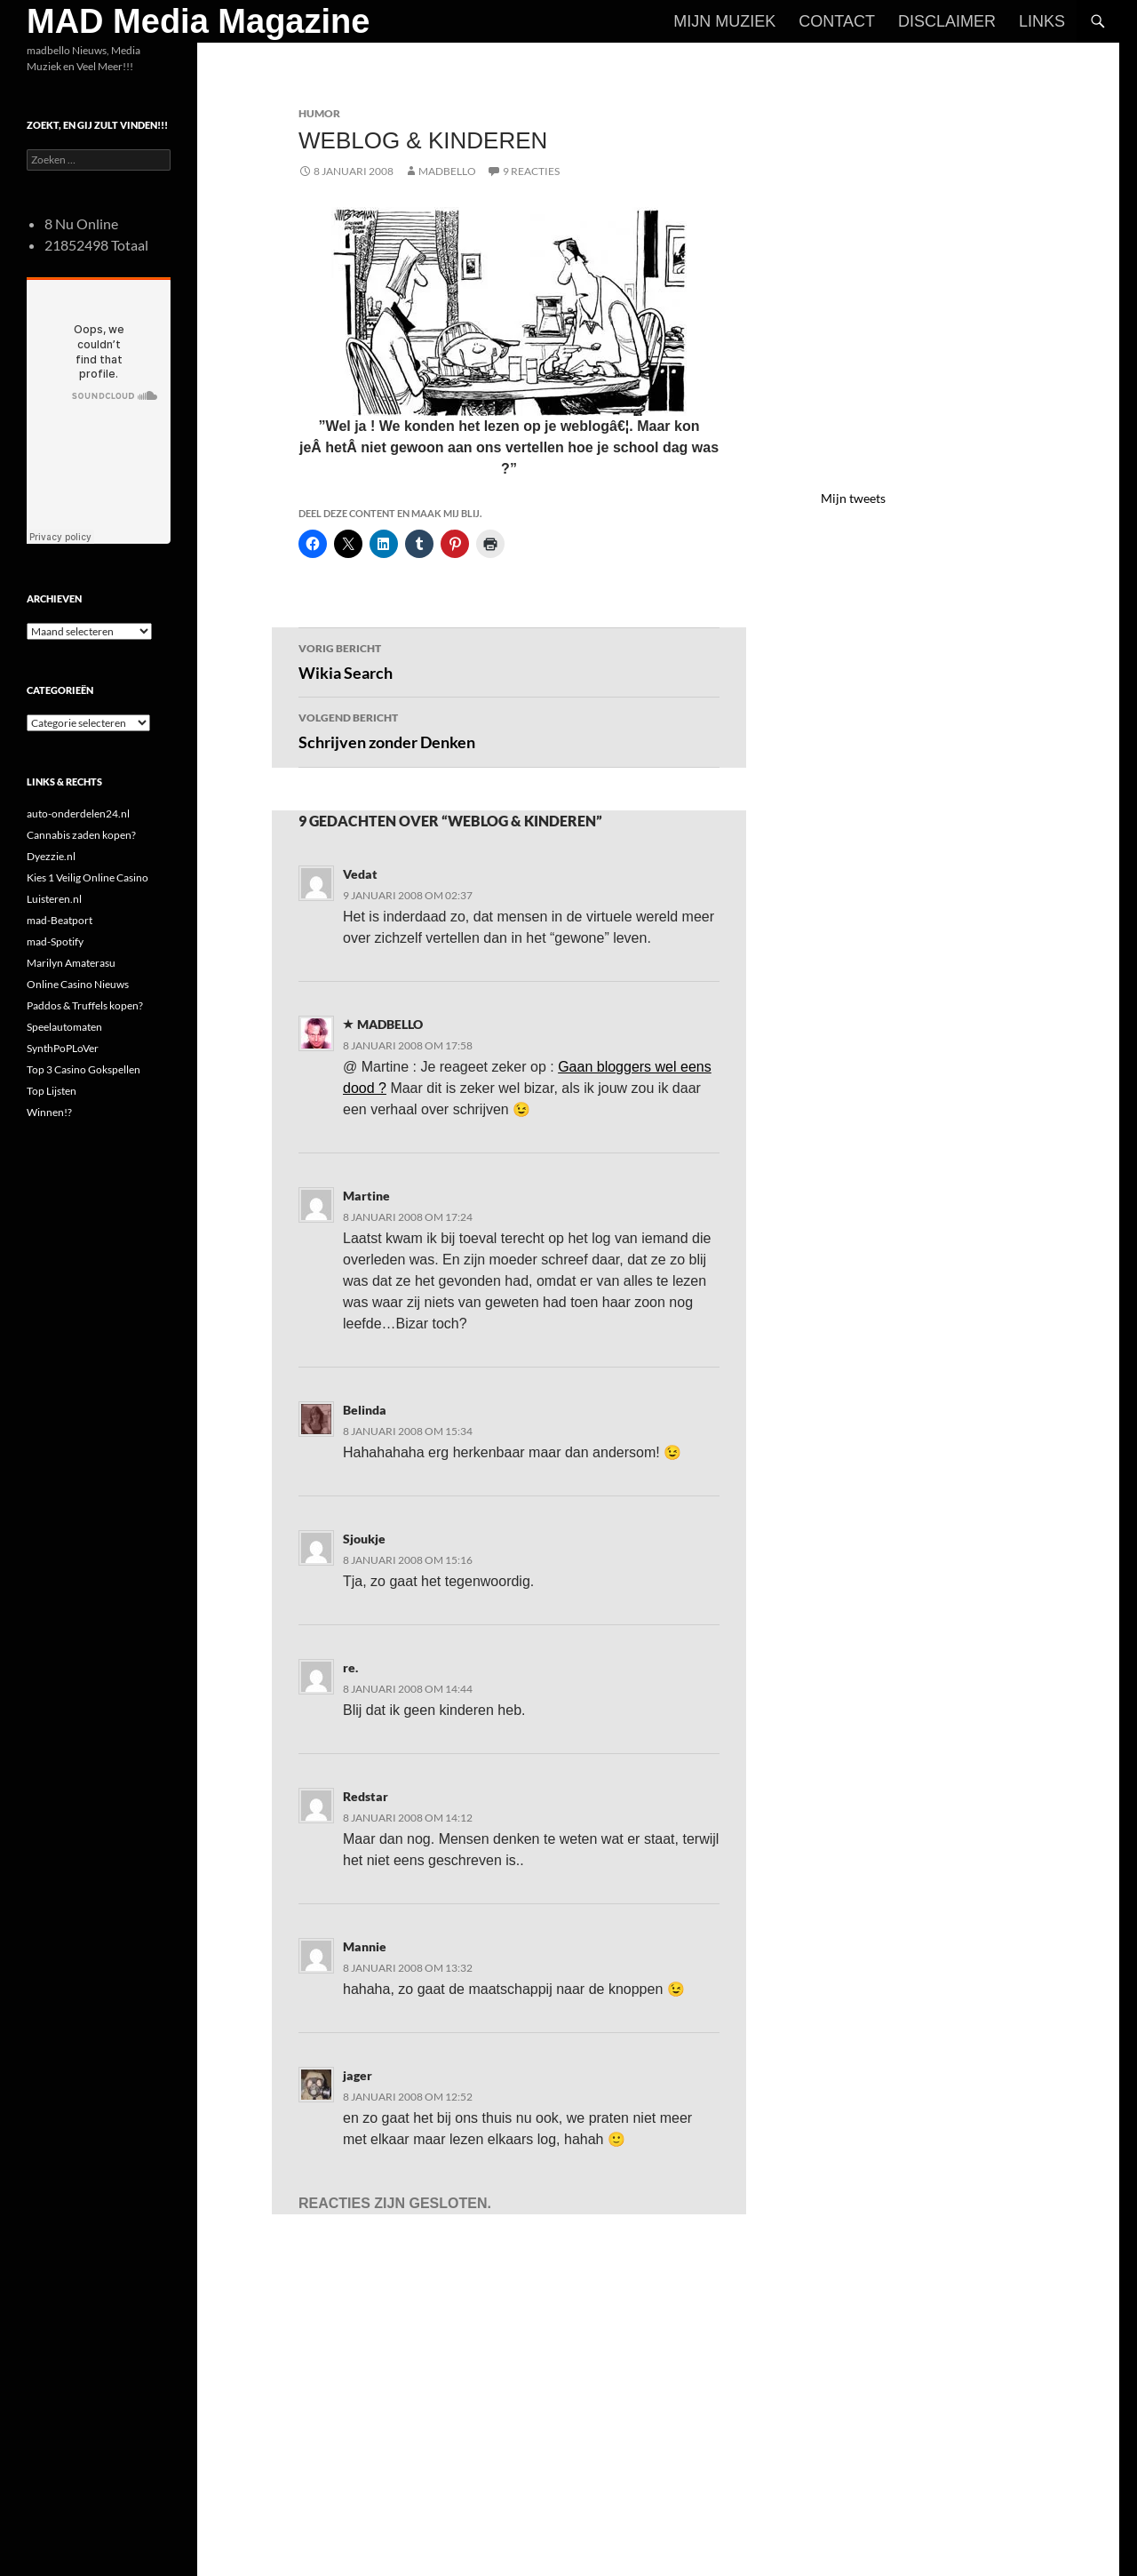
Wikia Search (509, 660)
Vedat (360, 873)
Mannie (364, 1946)
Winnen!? (49, 1112)
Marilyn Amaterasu (71, 962)
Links (1042, 21)
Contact (837, 21)
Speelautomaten (64, 1026)
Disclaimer (947, 21)
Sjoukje (364, 1538)
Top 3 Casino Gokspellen (83, 1069)
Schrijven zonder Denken (509, 729)
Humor (319, 113)
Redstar (365, 1796)
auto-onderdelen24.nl (78, 813)
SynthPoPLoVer (63, 1048)
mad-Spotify (55, 941)
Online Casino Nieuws (78, 984)
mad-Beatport (59, 920)
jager (357, 2075)
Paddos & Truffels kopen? (85, 1005)
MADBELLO (447, 171)
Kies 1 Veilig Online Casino (87, 877)
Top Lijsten (51, 1090)
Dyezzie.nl (51, 856)
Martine (366, 1195)
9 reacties (531, 171)
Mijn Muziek (724, 21)
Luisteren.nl (54, 898)
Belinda (364, 1409)
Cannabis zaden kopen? (81, 834)
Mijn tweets (853, 498)
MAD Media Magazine (198, 21)
